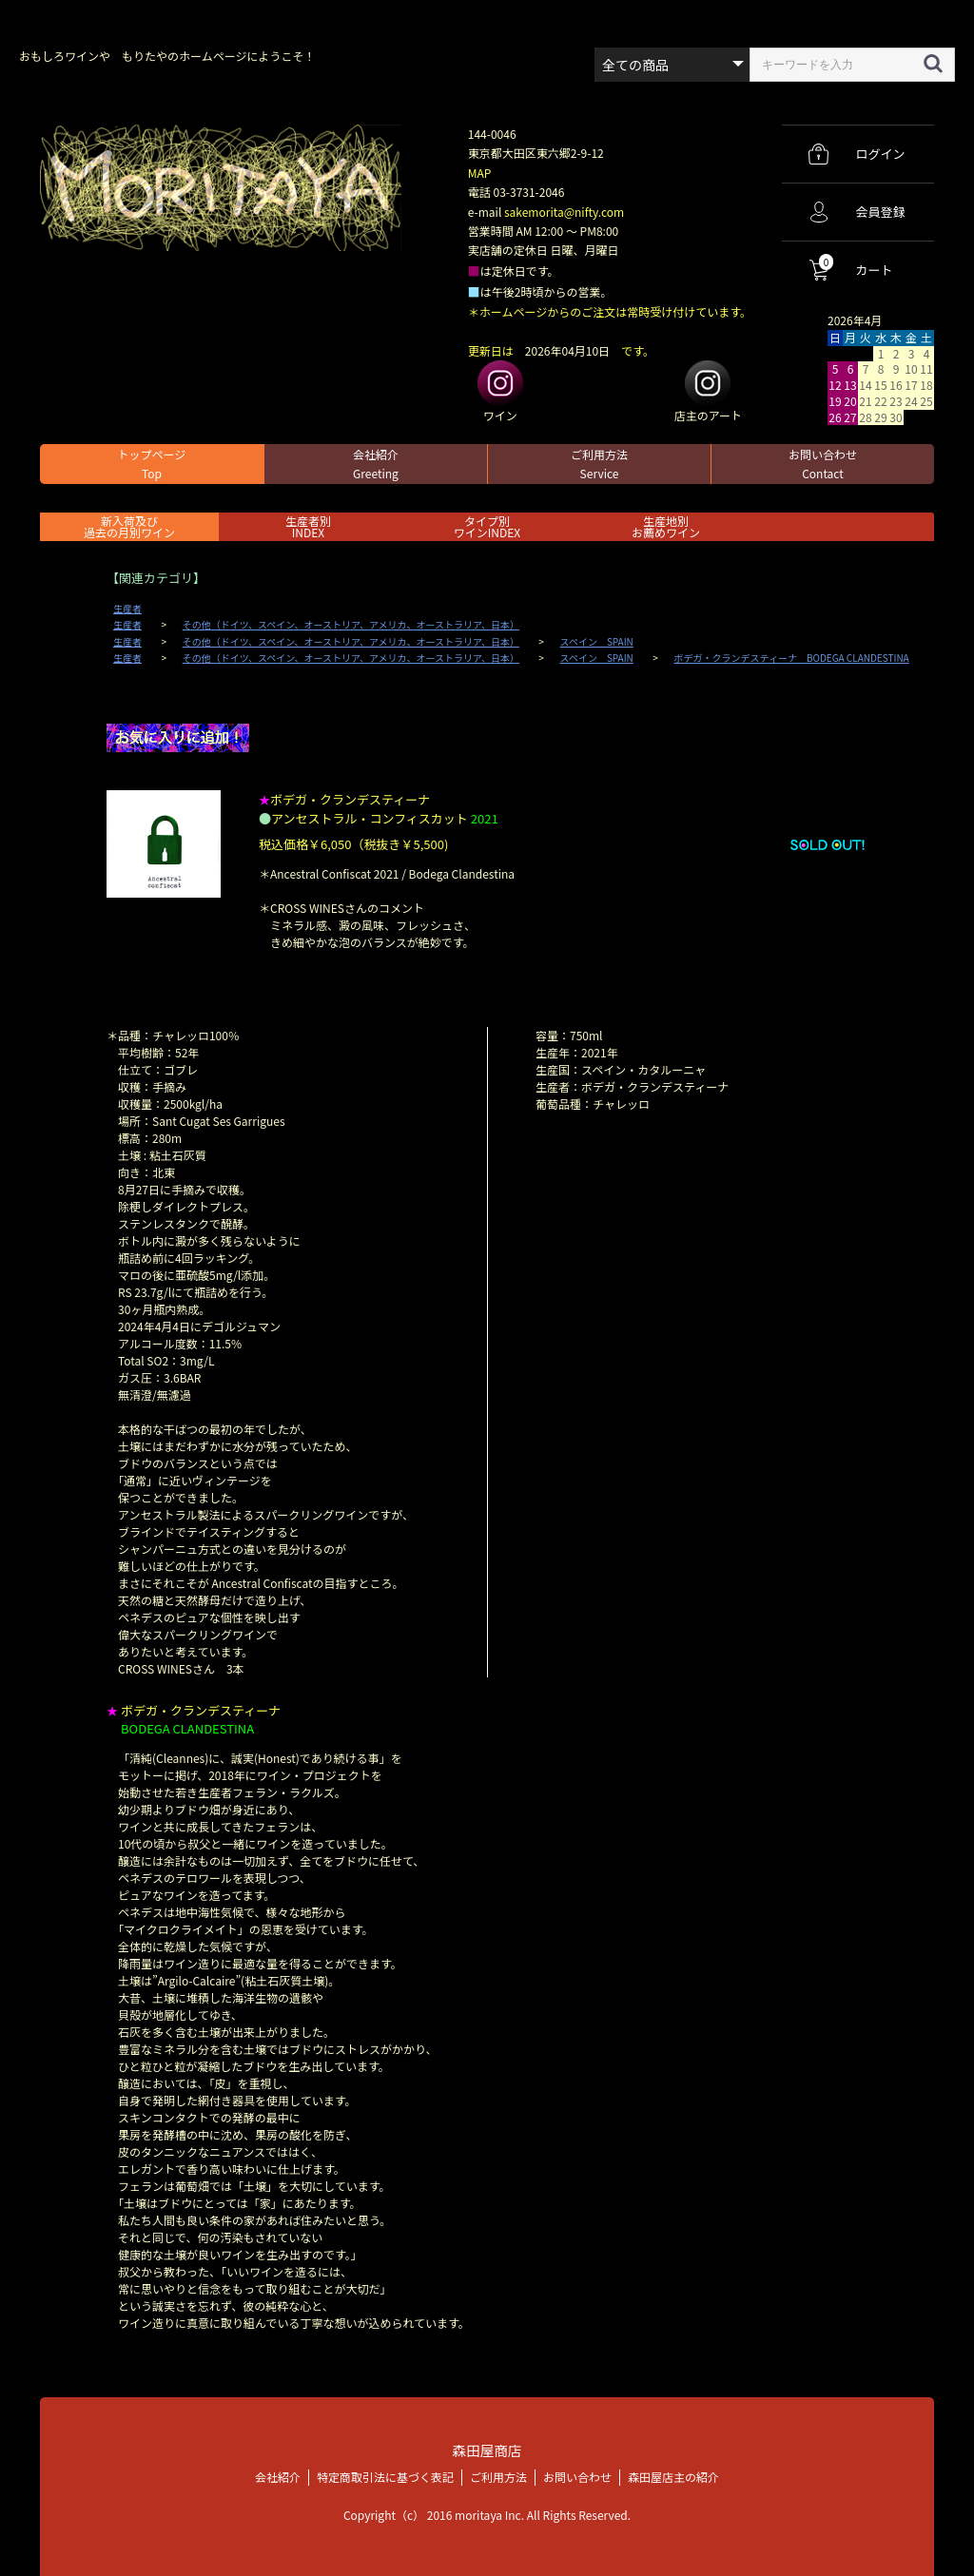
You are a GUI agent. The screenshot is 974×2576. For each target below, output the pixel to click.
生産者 (127, 608)
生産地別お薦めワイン (666, 526)
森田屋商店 (486, 2450)
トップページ (152, 463)
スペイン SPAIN (596, 642)
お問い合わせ (823, 463)
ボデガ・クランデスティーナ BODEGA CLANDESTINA (791, 658)
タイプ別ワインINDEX (487, 526)
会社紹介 (376, 463)
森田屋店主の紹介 (673, 2477)
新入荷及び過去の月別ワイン (129, 526)
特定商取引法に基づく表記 (385, 2477)
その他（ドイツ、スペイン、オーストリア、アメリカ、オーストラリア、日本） (351, 624)
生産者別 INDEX (308, 526)
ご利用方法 (599, 463)
